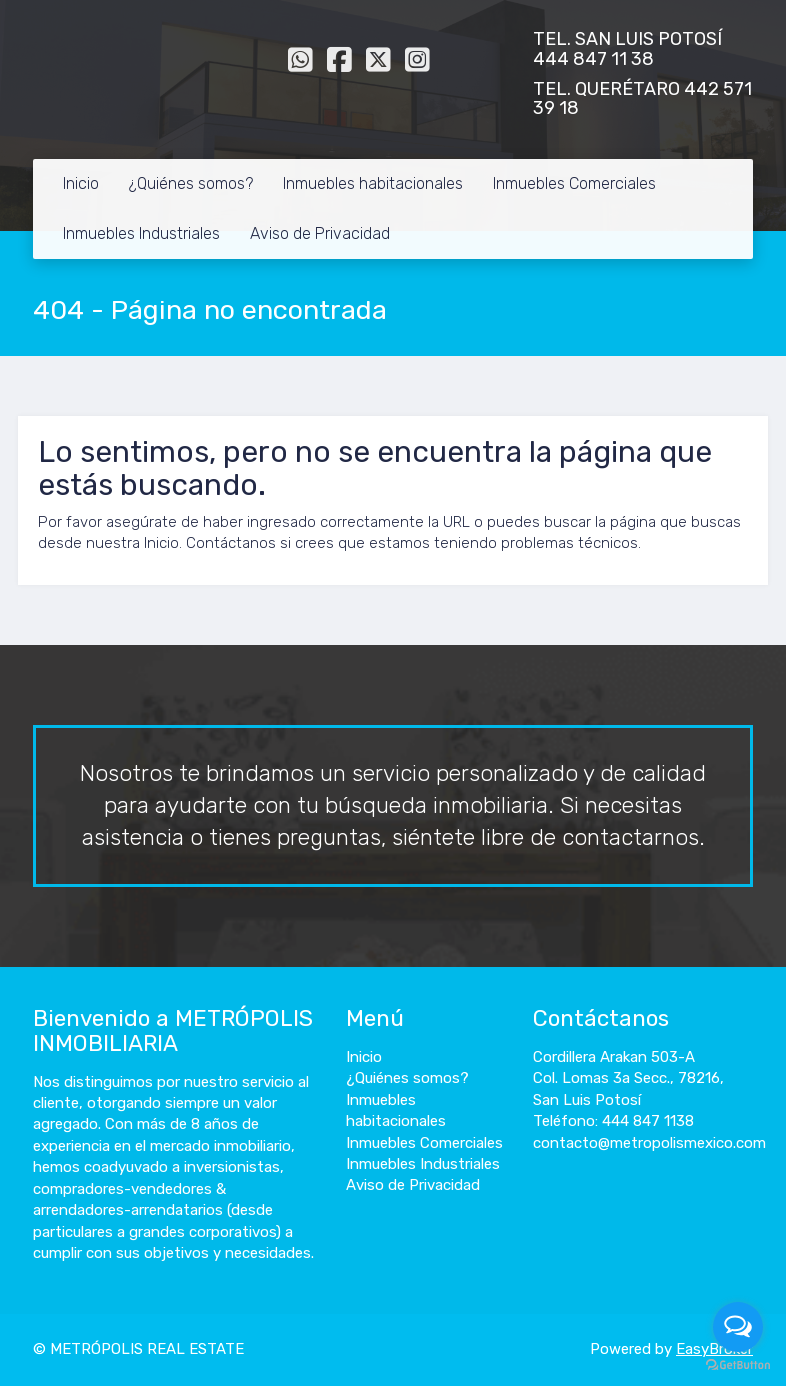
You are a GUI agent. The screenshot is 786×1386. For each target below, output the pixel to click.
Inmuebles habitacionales (373, 183)
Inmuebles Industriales (141, 233)
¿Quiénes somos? (191, 183)
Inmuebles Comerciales (574, 183)
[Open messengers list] (738, 1327)
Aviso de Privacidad (320, 233)
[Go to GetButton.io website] (738, 1365)
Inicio (81, 183)
